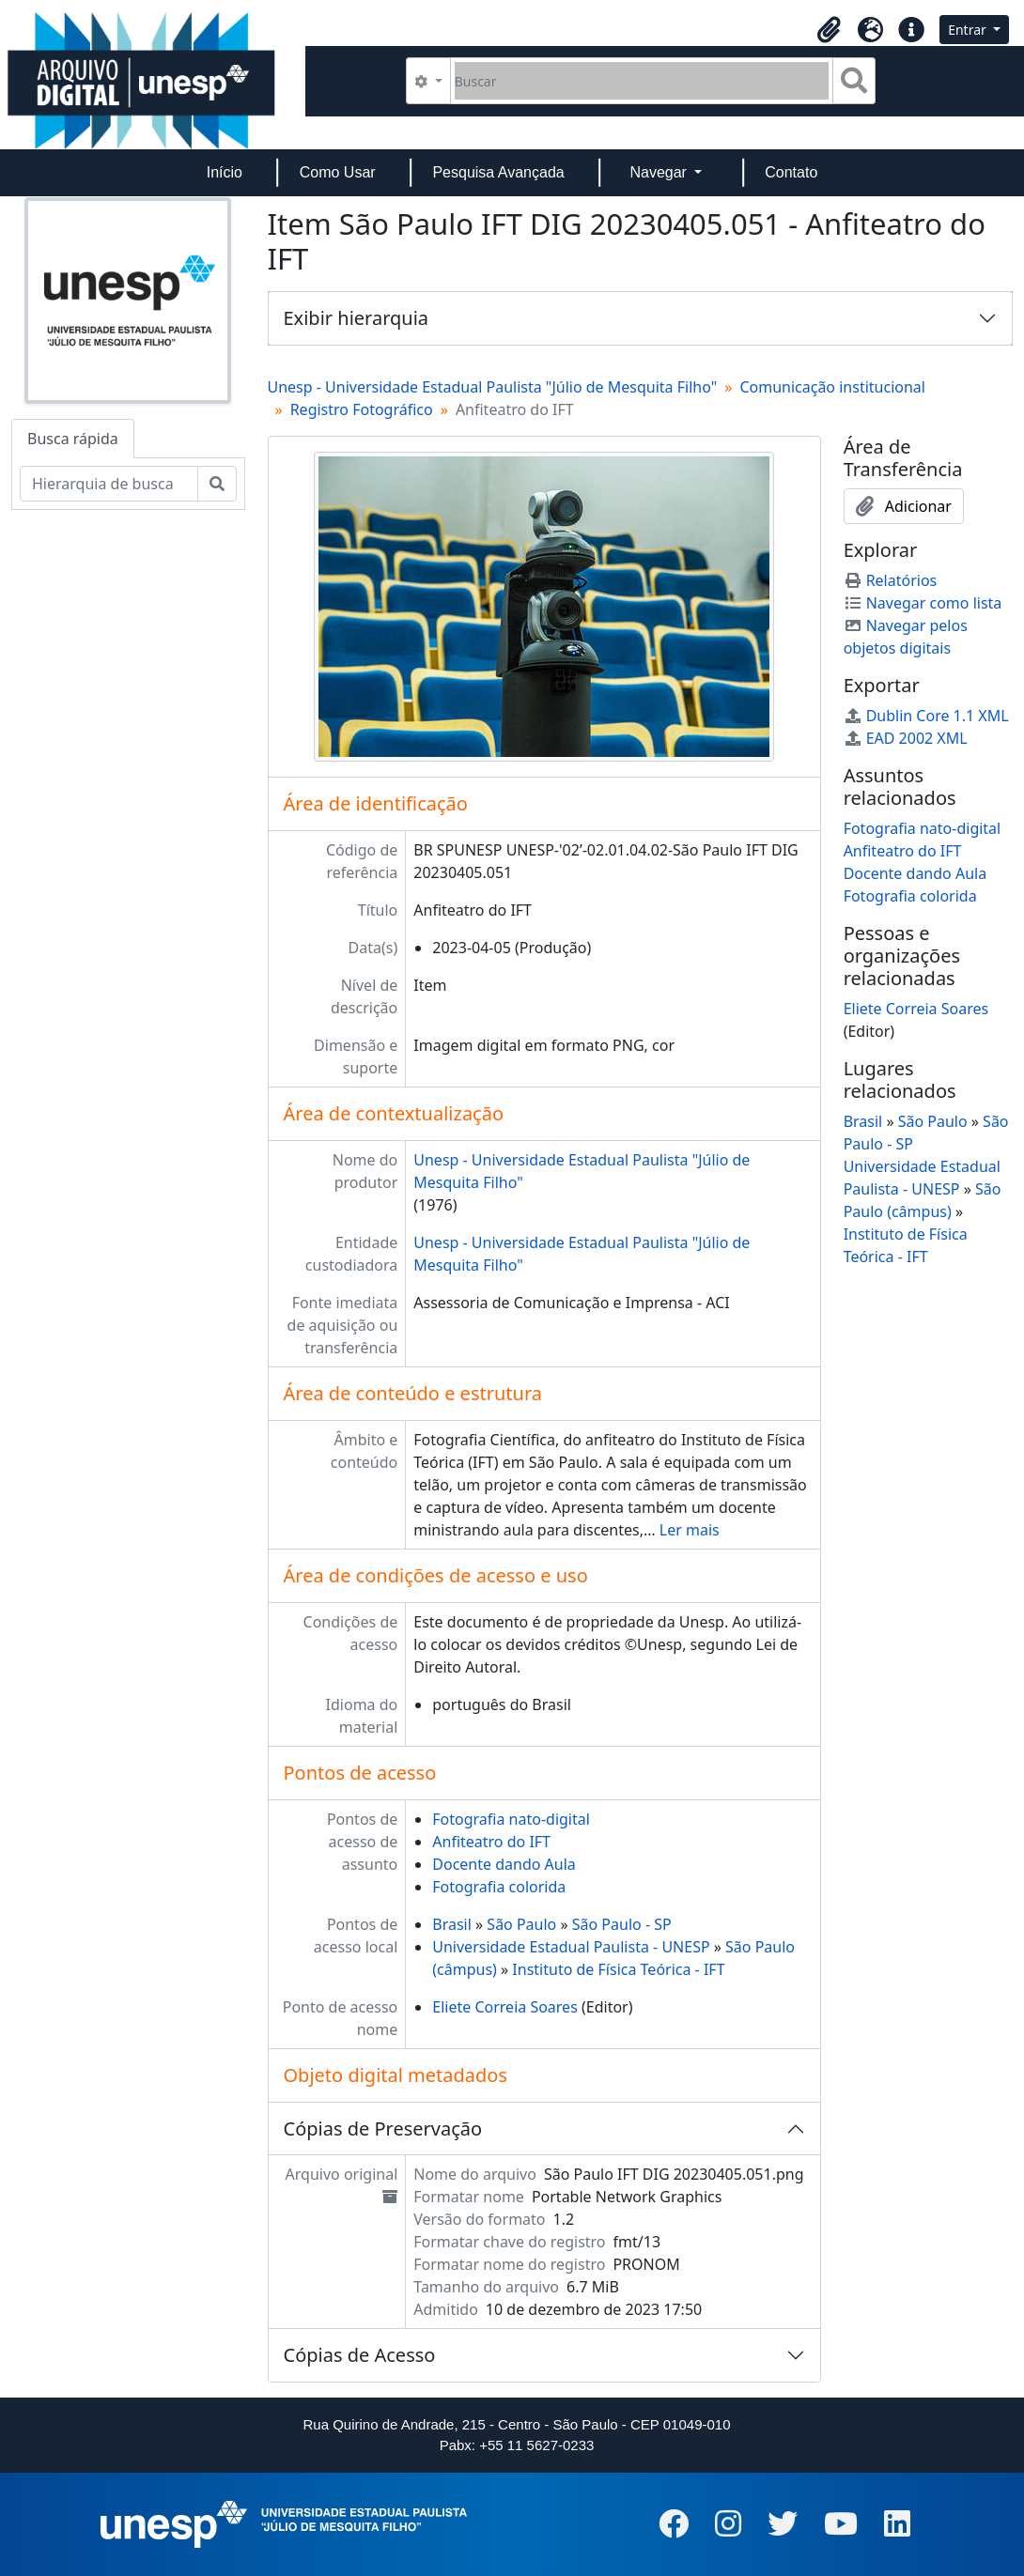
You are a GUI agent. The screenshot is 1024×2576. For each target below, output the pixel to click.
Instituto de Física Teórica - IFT (618, 1969)
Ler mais (689, 1529)
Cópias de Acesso (360, 2355)
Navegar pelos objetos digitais (906, 636)
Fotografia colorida (499, 1886)
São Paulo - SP (622, 1924)
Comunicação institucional (832, 387)
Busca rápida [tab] (72, 438)
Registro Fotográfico (361, 409)
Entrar (968, 30)
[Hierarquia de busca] (109, 483)
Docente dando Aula (504, 1864)
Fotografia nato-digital (511, 1819)
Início (224, 172)
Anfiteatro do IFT (491, 1841)
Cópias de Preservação (383, 2128)
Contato (791, 172)
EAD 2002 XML (906, 738)
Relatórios (891, 580)
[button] (828, 30)
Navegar (659, 172)
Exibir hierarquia (356, 318)
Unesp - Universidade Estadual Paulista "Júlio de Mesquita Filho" (493, 387)
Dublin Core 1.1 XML (926, 715)
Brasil (452, 1924)
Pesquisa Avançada (498, 172)
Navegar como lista (923, 603)
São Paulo (521, 1924)
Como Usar (338, 172)
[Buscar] (642, 80)
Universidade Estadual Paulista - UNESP (570, 1946)
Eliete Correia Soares (505, 2007)
